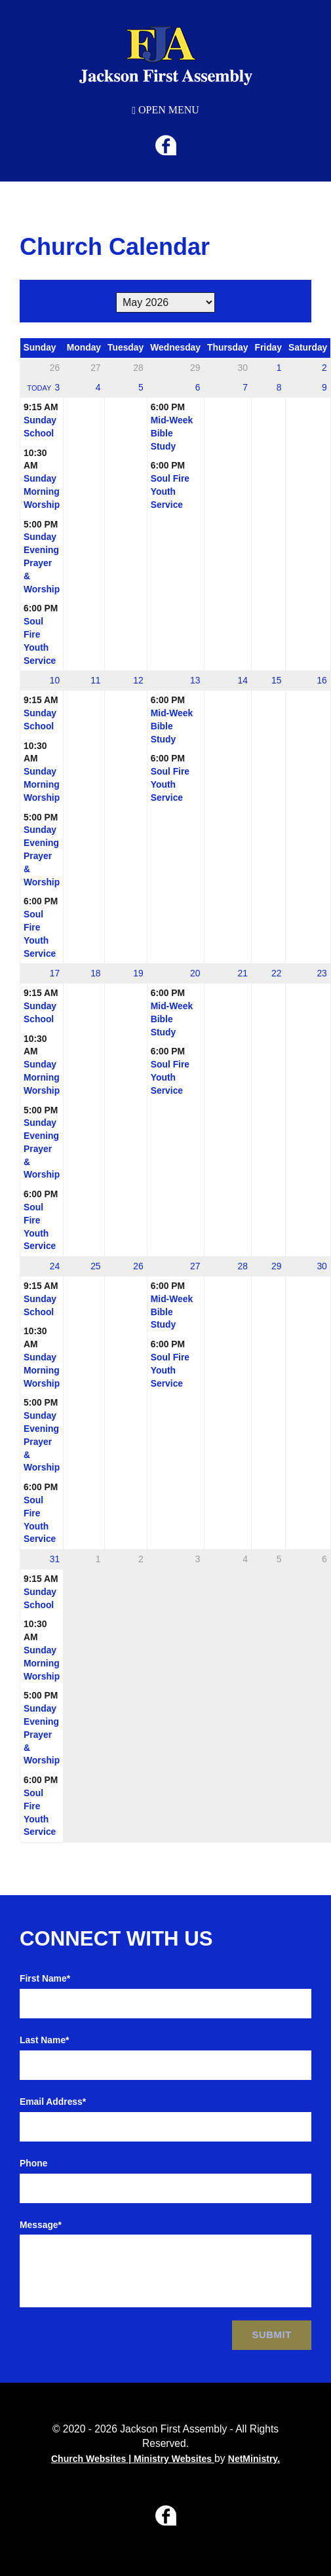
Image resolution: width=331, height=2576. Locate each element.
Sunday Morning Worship (42, 491)
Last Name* (44, 2040)
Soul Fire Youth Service (170, 491)
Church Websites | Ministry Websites (132, 2458)
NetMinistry (252, 2458)
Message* (41, 2225)
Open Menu (165, 110)
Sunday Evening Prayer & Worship (42, 562)
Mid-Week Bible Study (172, 433)
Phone (33, 2163)
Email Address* (53, 2101)
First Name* (45, 1978)
